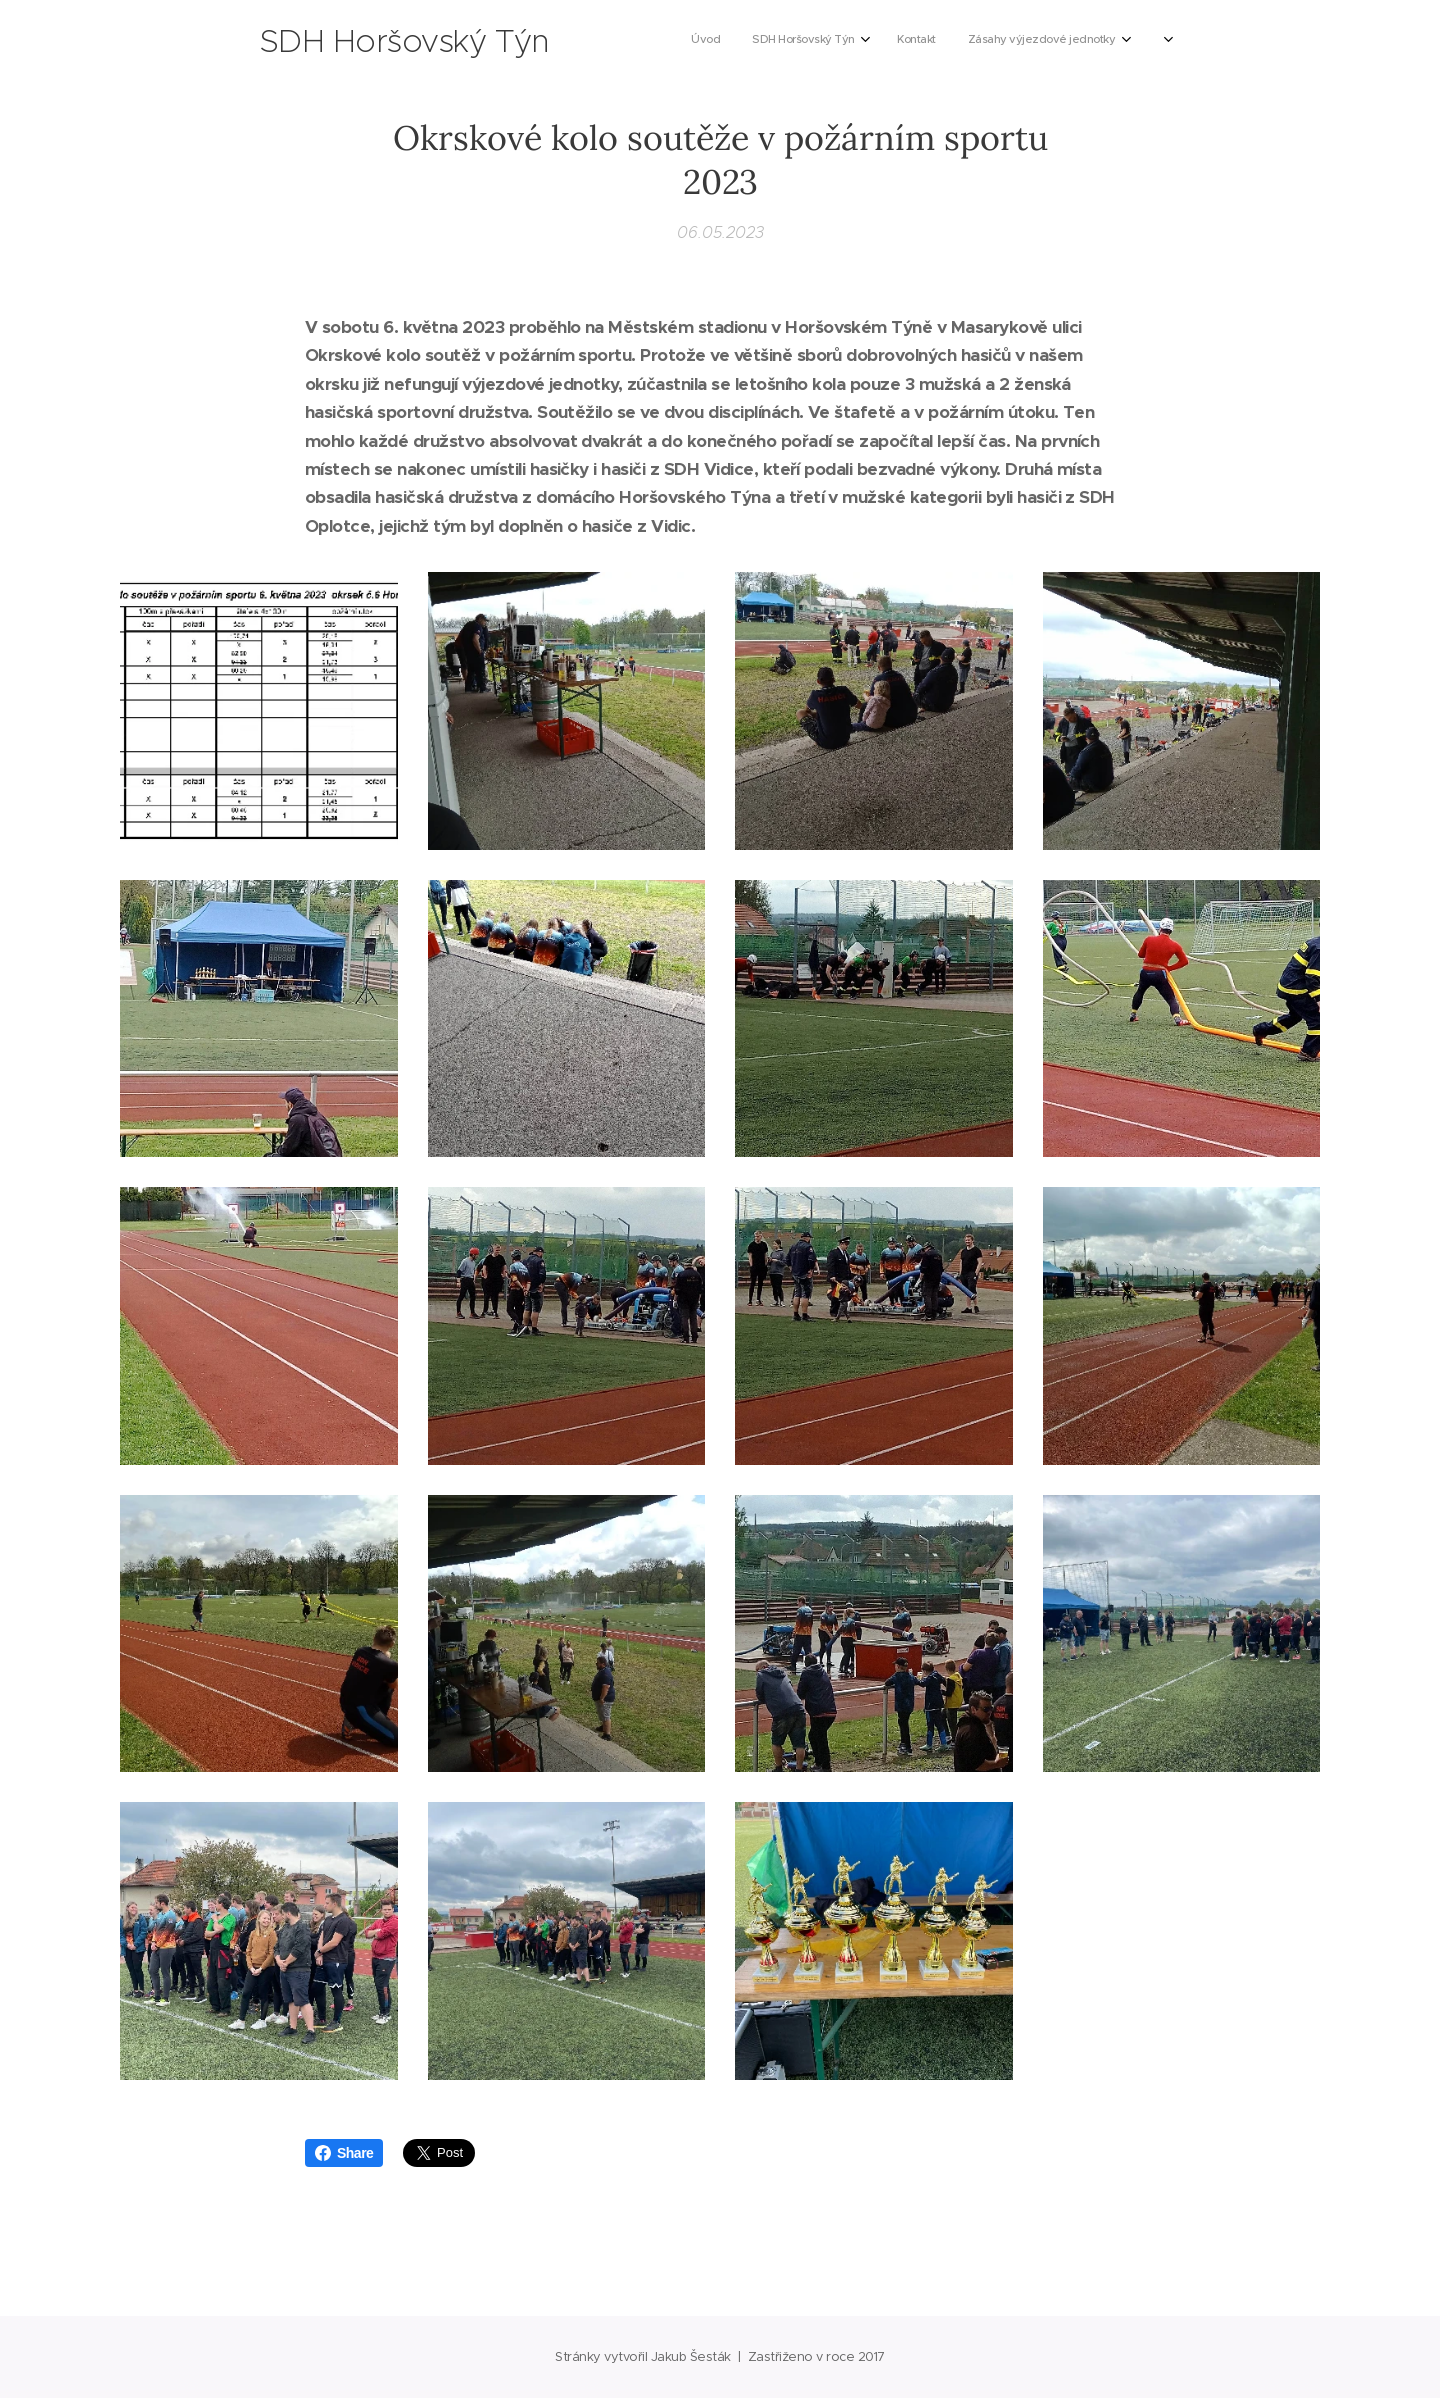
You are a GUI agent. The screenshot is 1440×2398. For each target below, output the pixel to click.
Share (344, 2153)
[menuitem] (803, 41)
